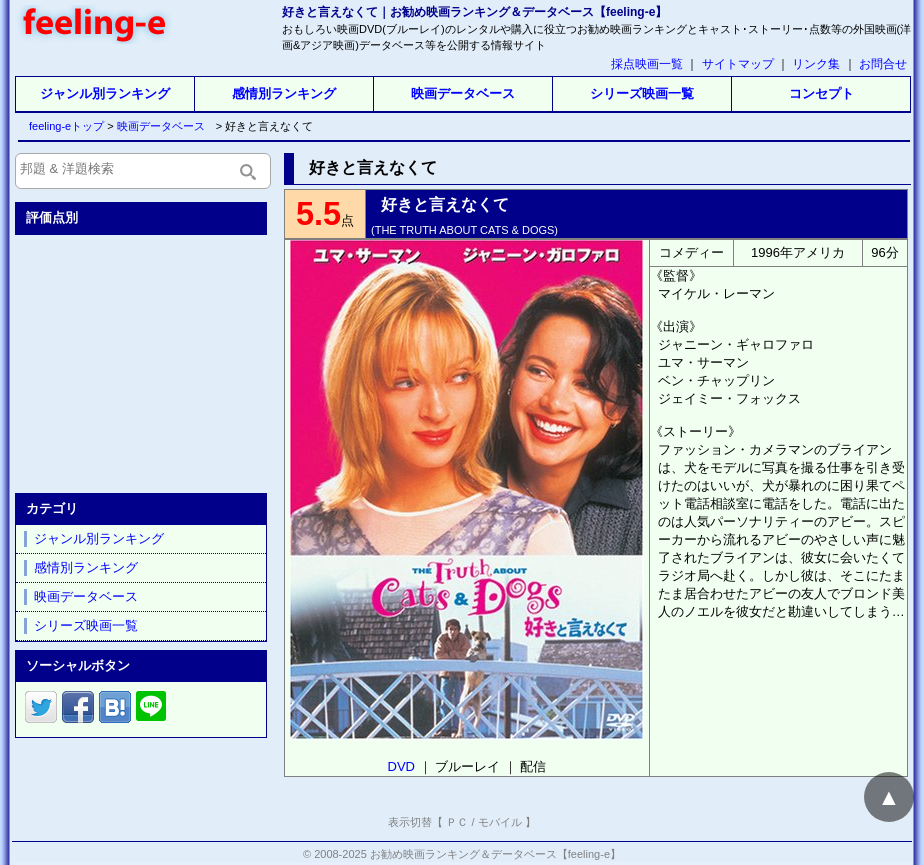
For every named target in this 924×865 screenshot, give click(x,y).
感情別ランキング (284, 93)
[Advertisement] (143, 360)
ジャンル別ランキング (105, 93)
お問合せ (883, 64)
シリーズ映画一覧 (642, 93)
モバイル (500, 822)
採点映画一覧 (647, 64)
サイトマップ (738, 64)
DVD (401, 766)
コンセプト (821, 93)
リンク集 (816, 64)
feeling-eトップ (62, 126)
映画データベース (463, 93)
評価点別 (52, 217)
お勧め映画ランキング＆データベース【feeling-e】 (495, 854)
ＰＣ (457, 822)
